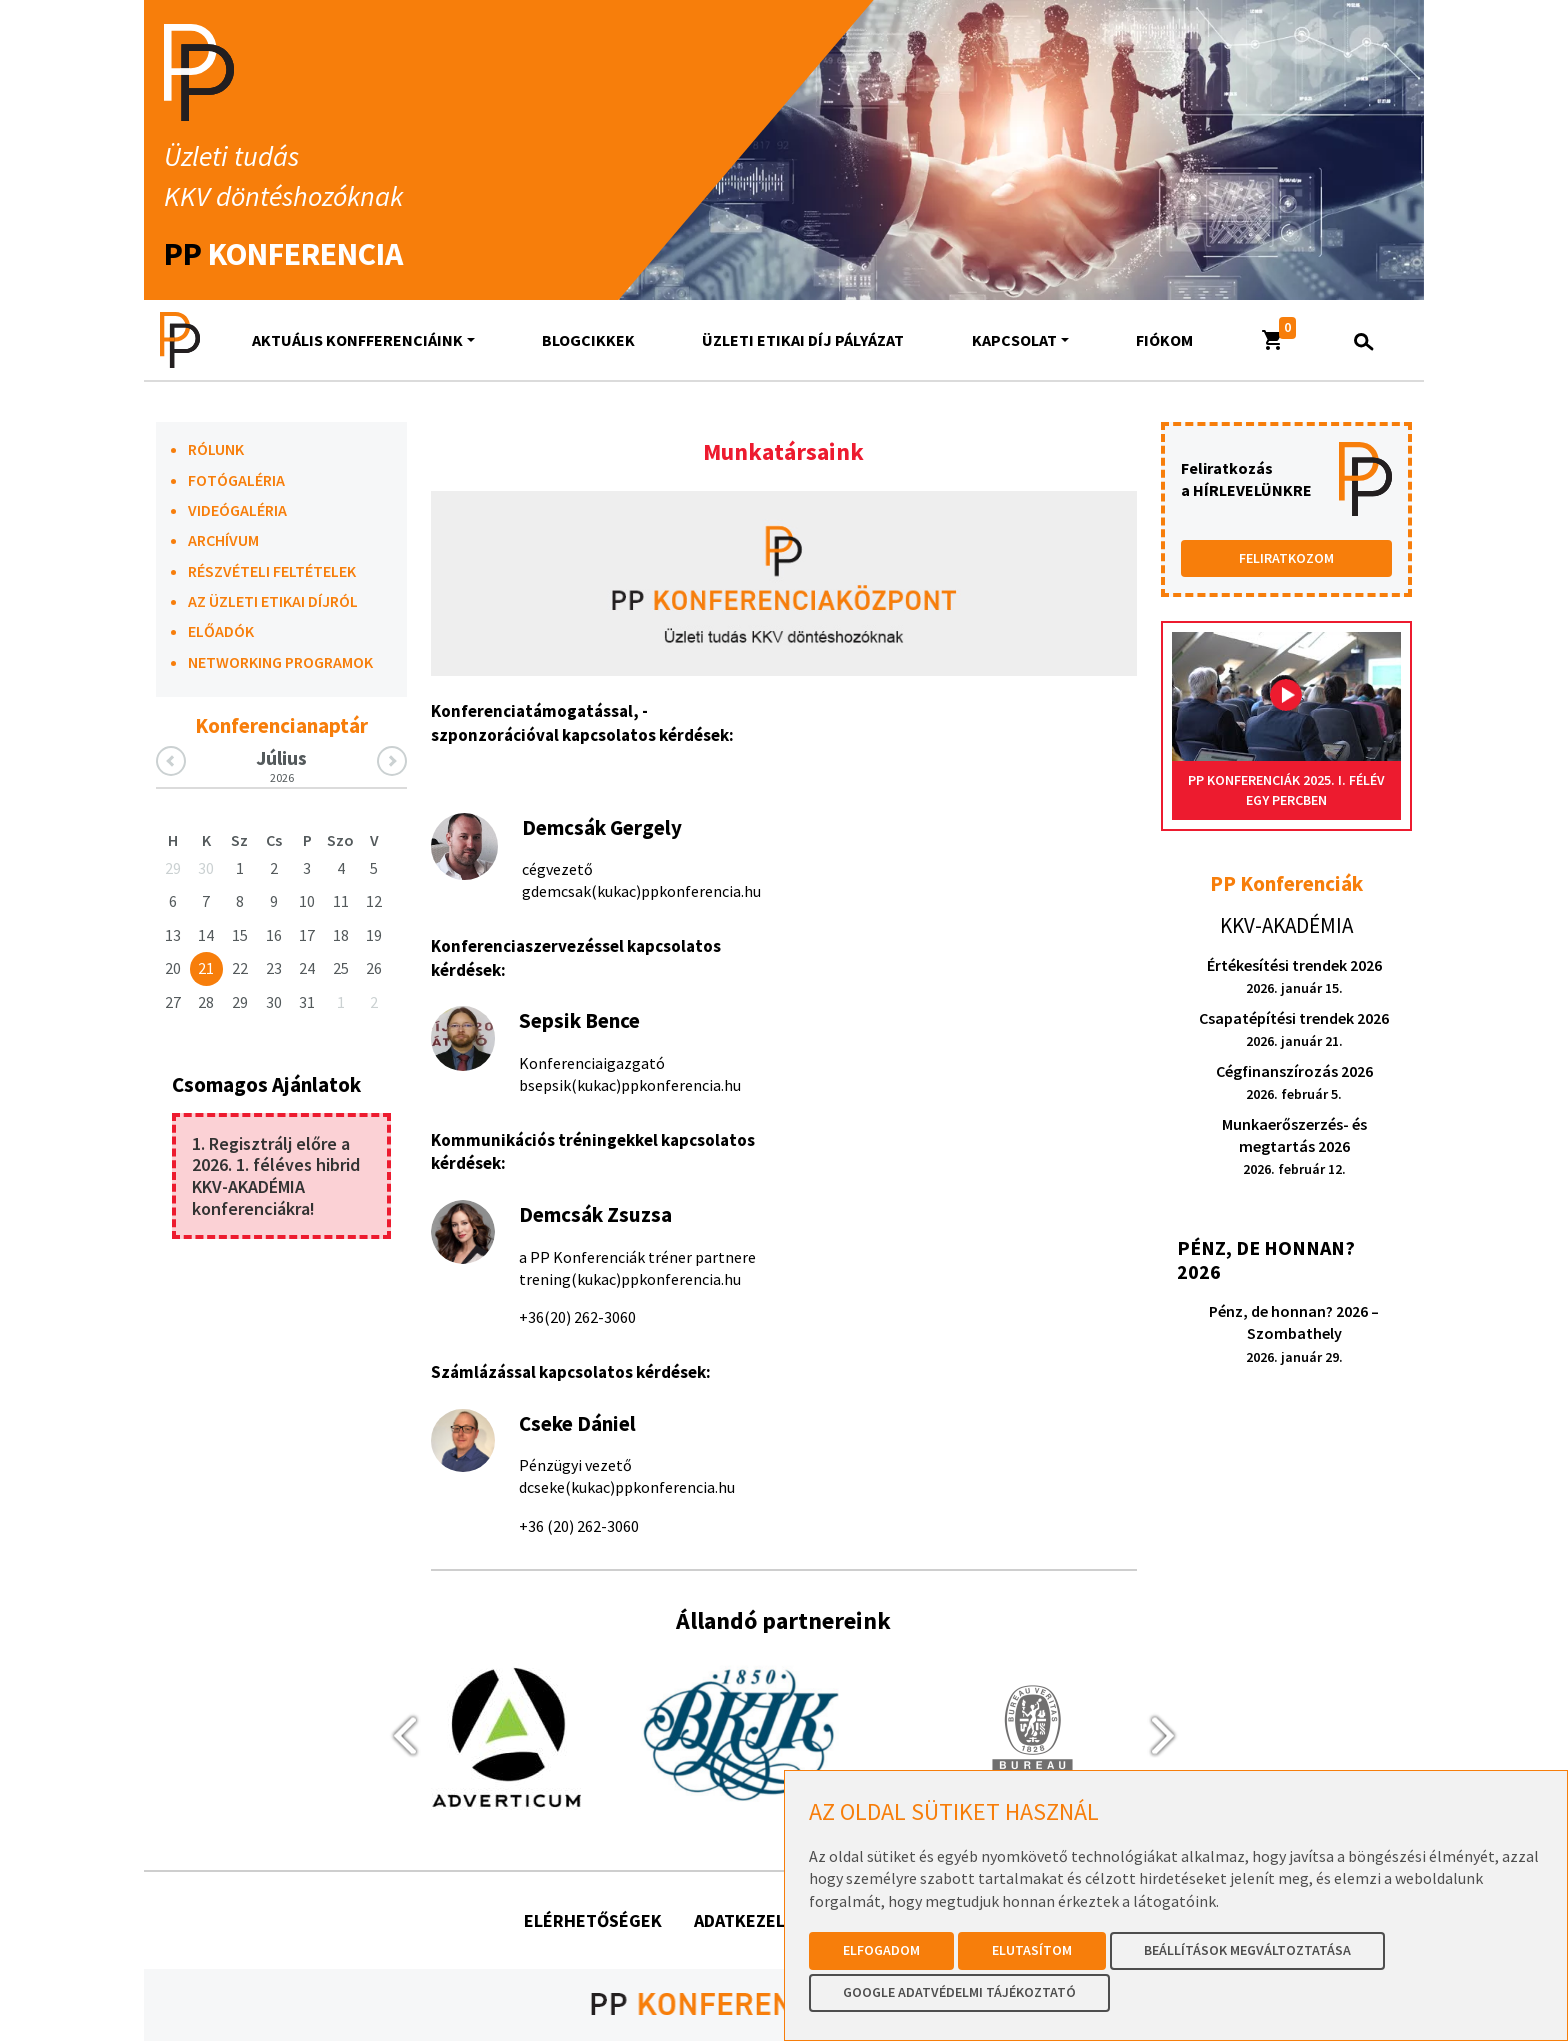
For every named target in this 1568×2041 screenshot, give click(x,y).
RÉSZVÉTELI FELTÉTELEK (272, 571)
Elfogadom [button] (881, 1950)
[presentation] (396, 1734)
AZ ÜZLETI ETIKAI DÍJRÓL (273, 601)
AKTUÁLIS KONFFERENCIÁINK (357, 340)
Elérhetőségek (593, 1920)
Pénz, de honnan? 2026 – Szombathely (1294, 1333)
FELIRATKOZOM (1286, 558)
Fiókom (1164, 340)
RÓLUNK (216, 449)
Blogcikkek (588, 340)
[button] (1273, 340)
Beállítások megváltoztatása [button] (1247, 1950)
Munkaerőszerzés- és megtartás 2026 (1294, 1146)
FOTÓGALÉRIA (236, 480)
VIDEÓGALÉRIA (237, 510)
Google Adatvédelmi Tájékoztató (959, 1992)
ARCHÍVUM (223, 540)
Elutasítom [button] (1032, 1950)
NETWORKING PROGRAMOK (280, 662)
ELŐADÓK (221, 631)
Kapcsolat (1014, 340)
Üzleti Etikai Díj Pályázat (803, 340)
